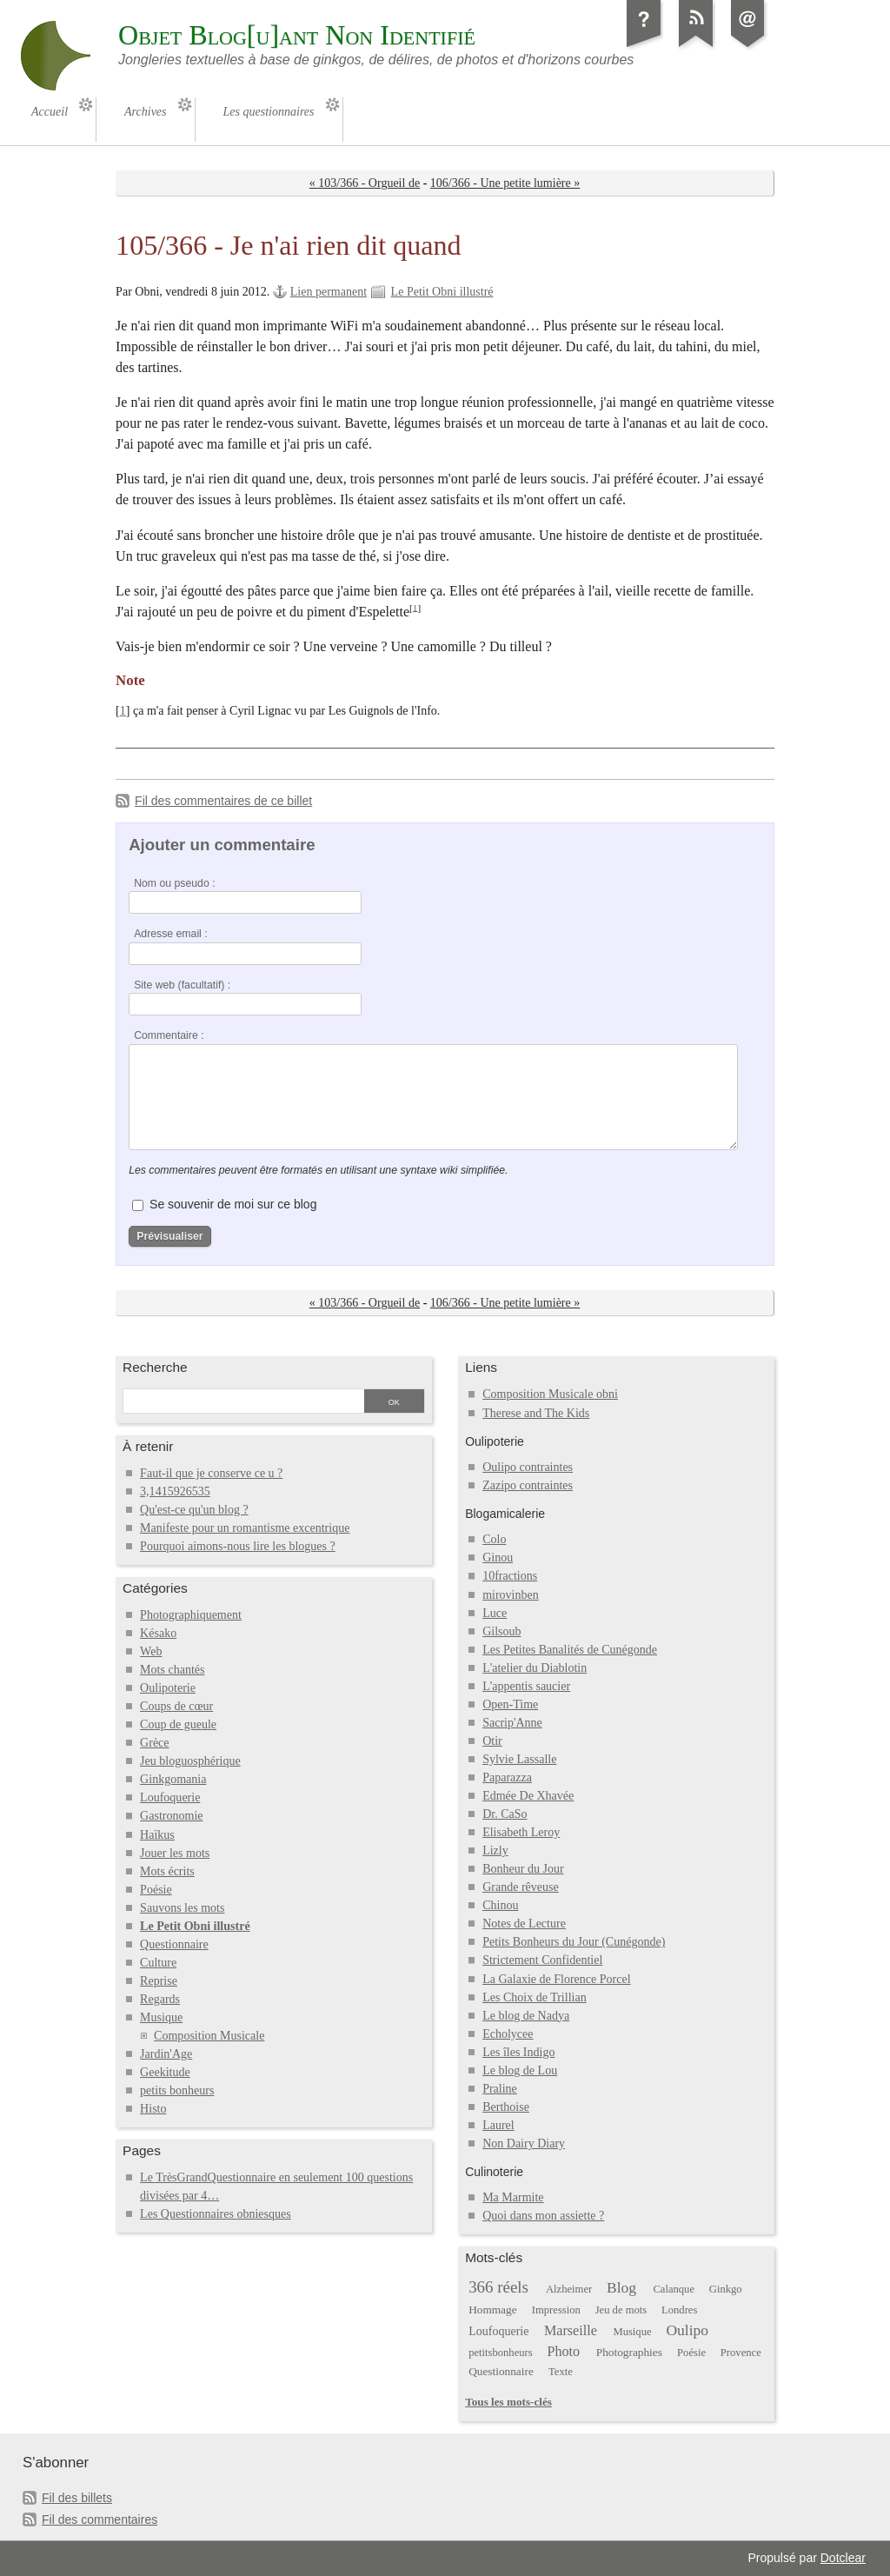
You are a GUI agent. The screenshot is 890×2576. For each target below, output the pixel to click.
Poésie (156, 1889)
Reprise (158, 1980)
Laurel (498, 2125)
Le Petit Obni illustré (442, 291)
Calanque (673, 2289)
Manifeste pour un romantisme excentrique (244, 1527)
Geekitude (165, 2072)
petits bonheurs (177, 2090)
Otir (492, 1740)
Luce (494, 1613)
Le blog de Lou (519, 2070)
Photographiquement (191, 1614)
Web (151, 1651)
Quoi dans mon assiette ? (543, 2215)
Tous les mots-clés (508, 2401)
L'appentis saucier (526, 1686)
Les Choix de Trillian (534, 1997)
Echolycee (507, 2033)
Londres (679, 2310)
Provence (741, 2352)
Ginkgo (725, 2289)
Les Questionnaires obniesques (215, 2213)
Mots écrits (167, 1871)
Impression (556, 2310)
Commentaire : (168, 1035)
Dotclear (843, 2558)
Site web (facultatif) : (182, 985)
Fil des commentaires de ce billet (223, 801)
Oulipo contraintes (527, 1467)
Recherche (155, 1367)
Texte (560, 2372)
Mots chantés (172, 1669)
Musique (161, 2017)
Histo (153, 2108)
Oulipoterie (168, 1687)
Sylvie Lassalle (519, 1759)
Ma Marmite (512, 2197)
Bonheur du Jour (522, 1868)
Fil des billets (77, 2498)
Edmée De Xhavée (528, 1795)
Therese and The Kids (535, 1413)
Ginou (497, 1557)
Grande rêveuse (520, 1887)
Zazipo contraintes (527, 1485)
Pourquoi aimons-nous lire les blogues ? (237, 1546)
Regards (160, 1999)
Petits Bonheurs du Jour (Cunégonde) (573, 1941)
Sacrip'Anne (512, 1722)
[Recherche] (242, 1402)
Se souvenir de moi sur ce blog (232, 1204)
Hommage (492, 2309)
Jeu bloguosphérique (190, 1760)
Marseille (570, 2330)
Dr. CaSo (504, 1814)
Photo (564, 2351)
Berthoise (505, 2106)
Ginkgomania (173, 1779)
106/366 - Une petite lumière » (505, 183)
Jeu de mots (621, 2310)
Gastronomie (171, 1815)
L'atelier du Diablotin (534, 1667)
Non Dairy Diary (523, 2143)
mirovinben (510, 1594)
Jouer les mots (174, 1853)
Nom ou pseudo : (174, 883)
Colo (494, 1539)
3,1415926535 (175, 1491)
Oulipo (687, 2330)
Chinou (500, 1905)
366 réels (498, 2287)
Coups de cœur (176, 1706)
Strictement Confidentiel (542, 1960)
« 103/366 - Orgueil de (364, 183)
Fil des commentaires (99, 2519)
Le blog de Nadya (525, 2015)
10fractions (509, 1575)
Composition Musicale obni (550, 1394)
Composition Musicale (209, 2035)
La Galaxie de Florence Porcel (556, 1979)
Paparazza (507, 1777)
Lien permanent (328, 291)
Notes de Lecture (524, 1923)
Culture (158, 1962)
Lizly (495, 1850)
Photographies (629, 2352)
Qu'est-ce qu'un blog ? (194, 1509)
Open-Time (510, 1704)
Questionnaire (174, 1944)
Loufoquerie (170, 1797)
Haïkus (157, 1834)
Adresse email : (171, 934)
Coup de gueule (178, 1724)
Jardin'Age (166, 2053)
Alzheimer (569, 2289)
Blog (621, 2287)
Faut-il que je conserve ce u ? (211, 1473)
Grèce (154, 1742)
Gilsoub (501, 1631)
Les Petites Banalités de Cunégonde (569, 1649)
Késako (158, 1633)
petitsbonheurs (500, 2352)
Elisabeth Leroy (521, 1832)
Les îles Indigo (518, 2052)
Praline (499, 2088)
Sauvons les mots (182, 1907)
